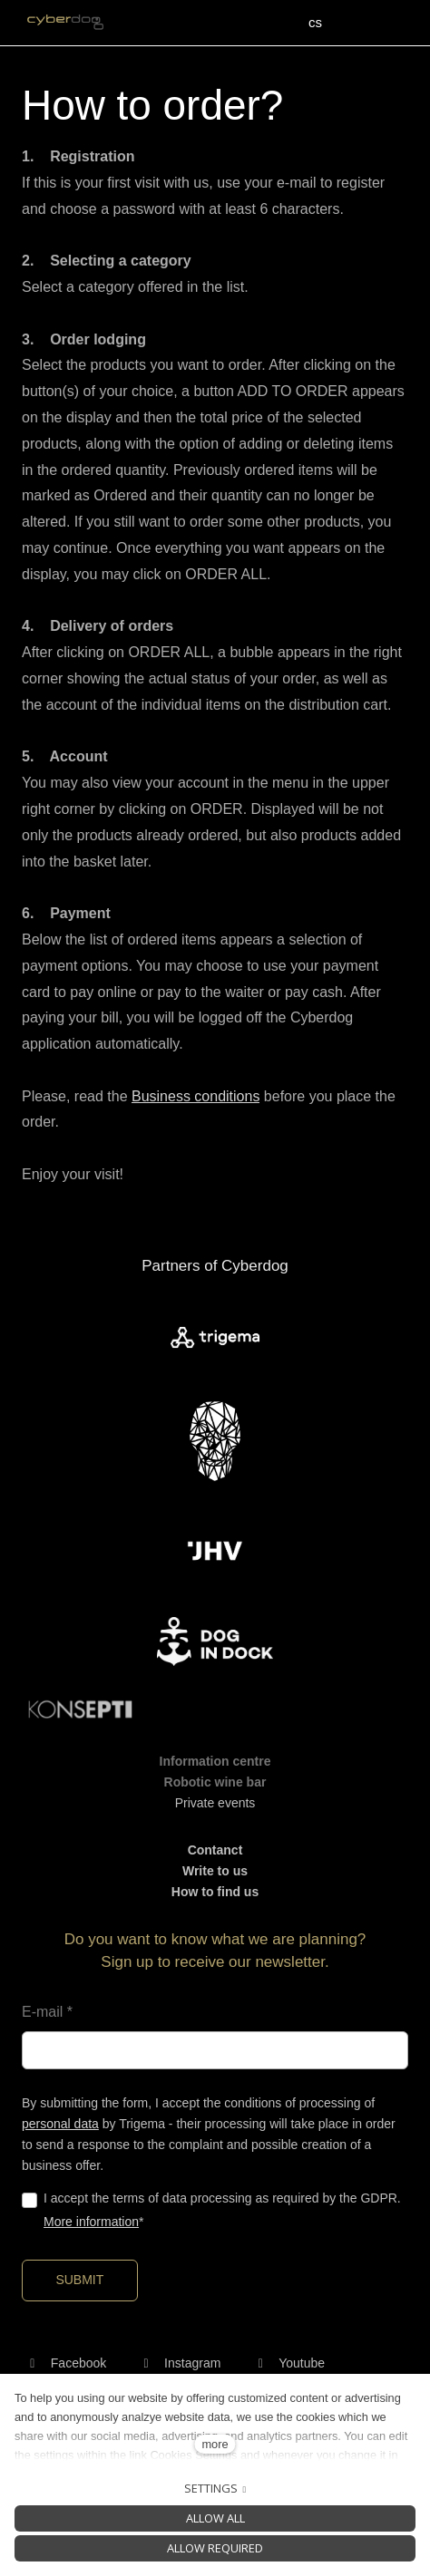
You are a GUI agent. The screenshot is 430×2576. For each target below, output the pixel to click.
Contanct (215, 1850)
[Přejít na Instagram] (177, 2363)
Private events (215, 1803)
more (214, 2444)
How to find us (215, 1891)
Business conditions (195, 1096)
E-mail (47, 2011)
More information (91, 2221)
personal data (60, 2123)
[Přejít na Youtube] (287, 2363)
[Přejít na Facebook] (64, 2363)
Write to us (215, 1871)
